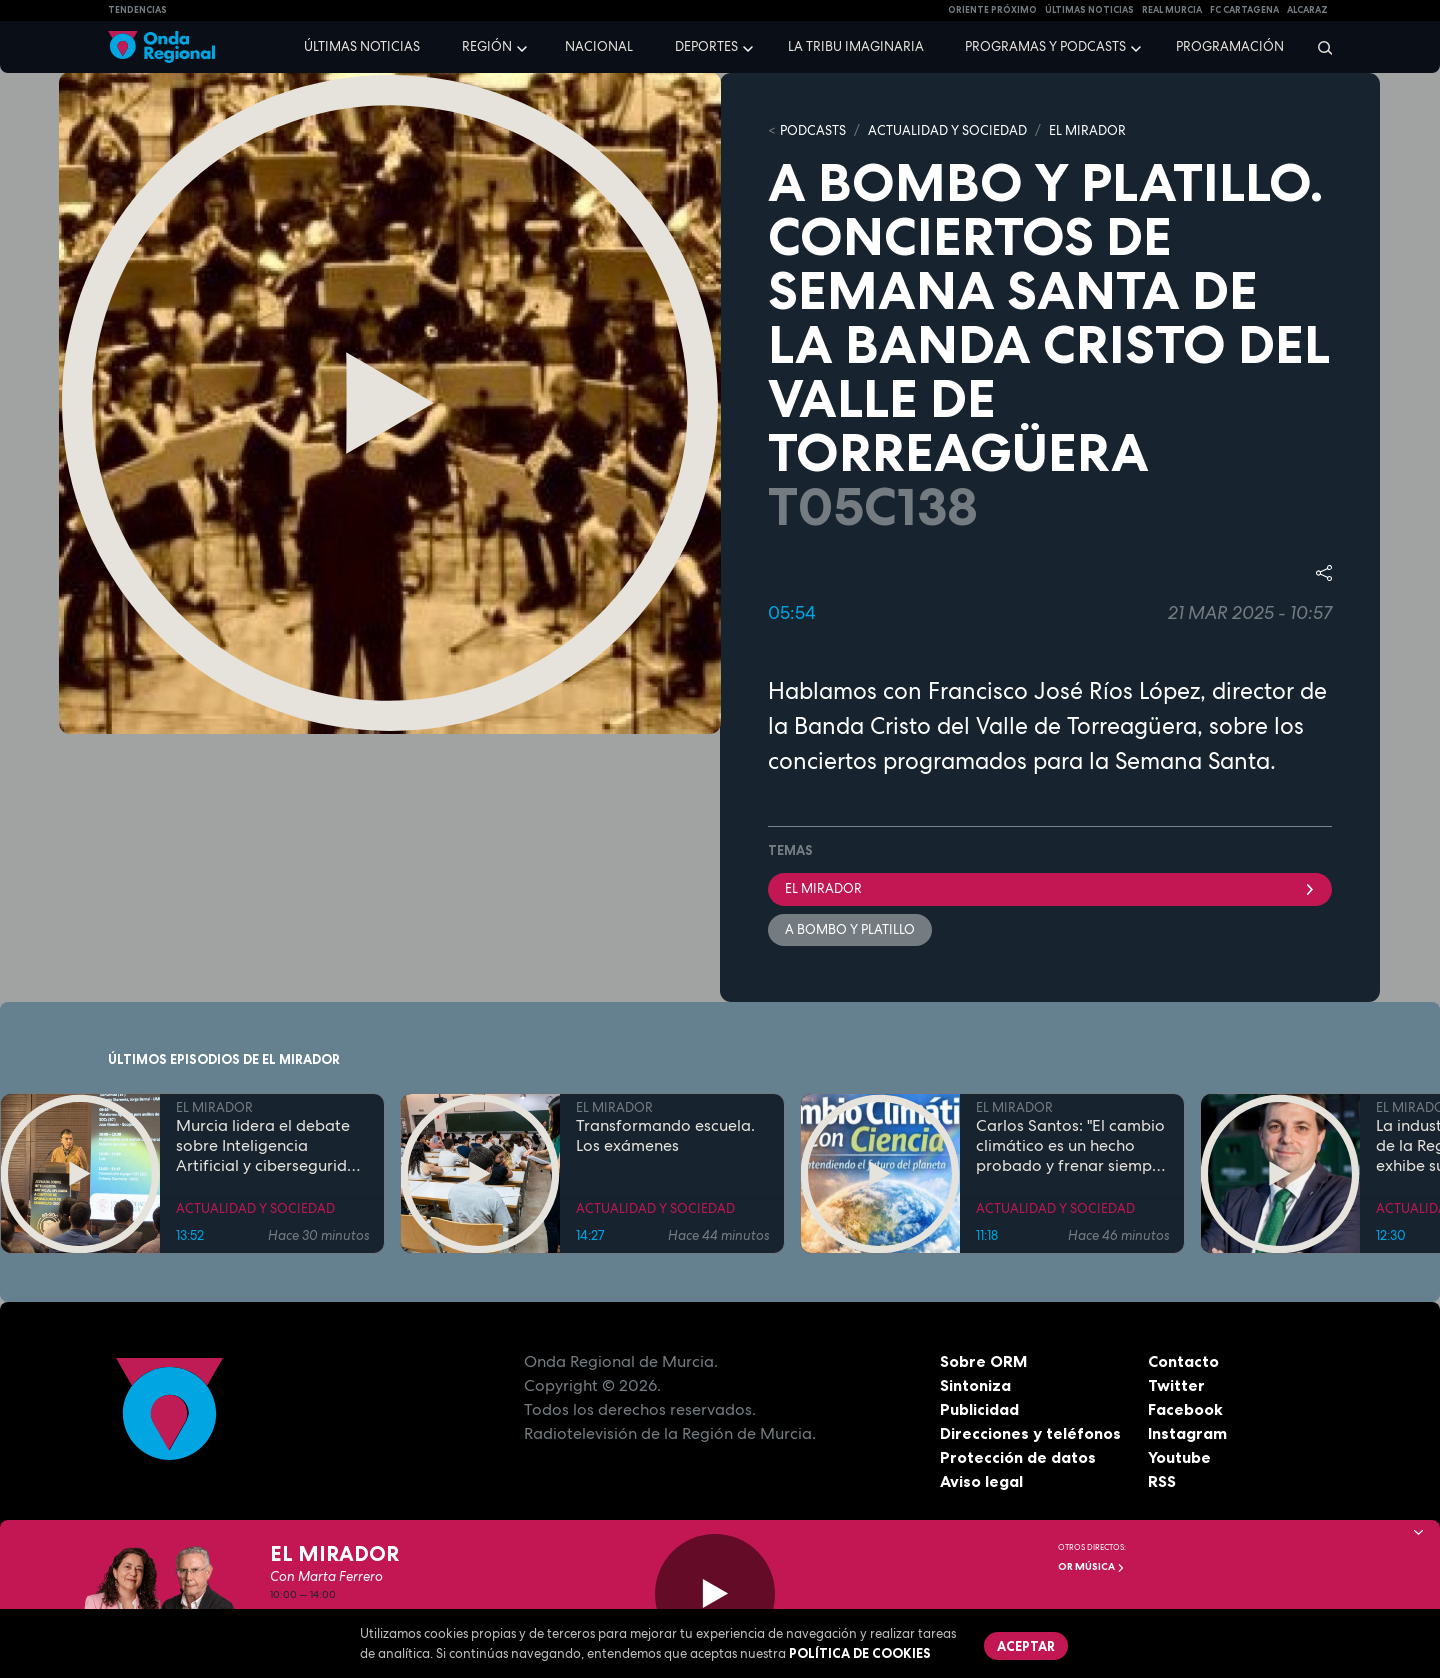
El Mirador (1050, 888)
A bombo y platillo (850, 929)
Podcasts (813, 130)
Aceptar (1026, 1646)
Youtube (1179, 1457)
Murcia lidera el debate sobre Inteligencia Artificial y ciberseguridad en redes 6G (271, 1146)
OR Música (1091, 1566)
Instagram (1187, 1433)
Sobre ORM (984, 1361)
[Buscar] (1318, 47)
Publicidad (979, 1409)
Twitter (1176, 1385)
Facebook (1185, 1409)
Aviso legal (981, 1481)
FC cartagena (1244, 10)
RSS (1162, 1481)
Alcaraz (1307, 10)
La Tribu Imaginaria (856, 46)
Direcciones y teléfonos (1031, 1433)
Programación (1230, 46)
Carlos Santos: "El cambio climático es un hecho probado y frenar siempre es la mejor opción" (1071, 1146)
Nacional (599, 46)
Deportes (706, 46)
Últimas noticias (362, 46)
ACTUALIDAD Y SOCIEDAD (947, 130)
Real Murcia (1172, 10)
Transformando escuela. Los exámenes (665, 1136)
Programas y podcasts (1045, 46)
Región (487, 46)
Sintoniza (975, 1385)
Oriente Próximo (992, 10)
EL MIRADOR (1087, 130)
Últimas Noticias (1089, 10)
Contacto (1183, 1361)
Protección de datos (1018, 1457)
